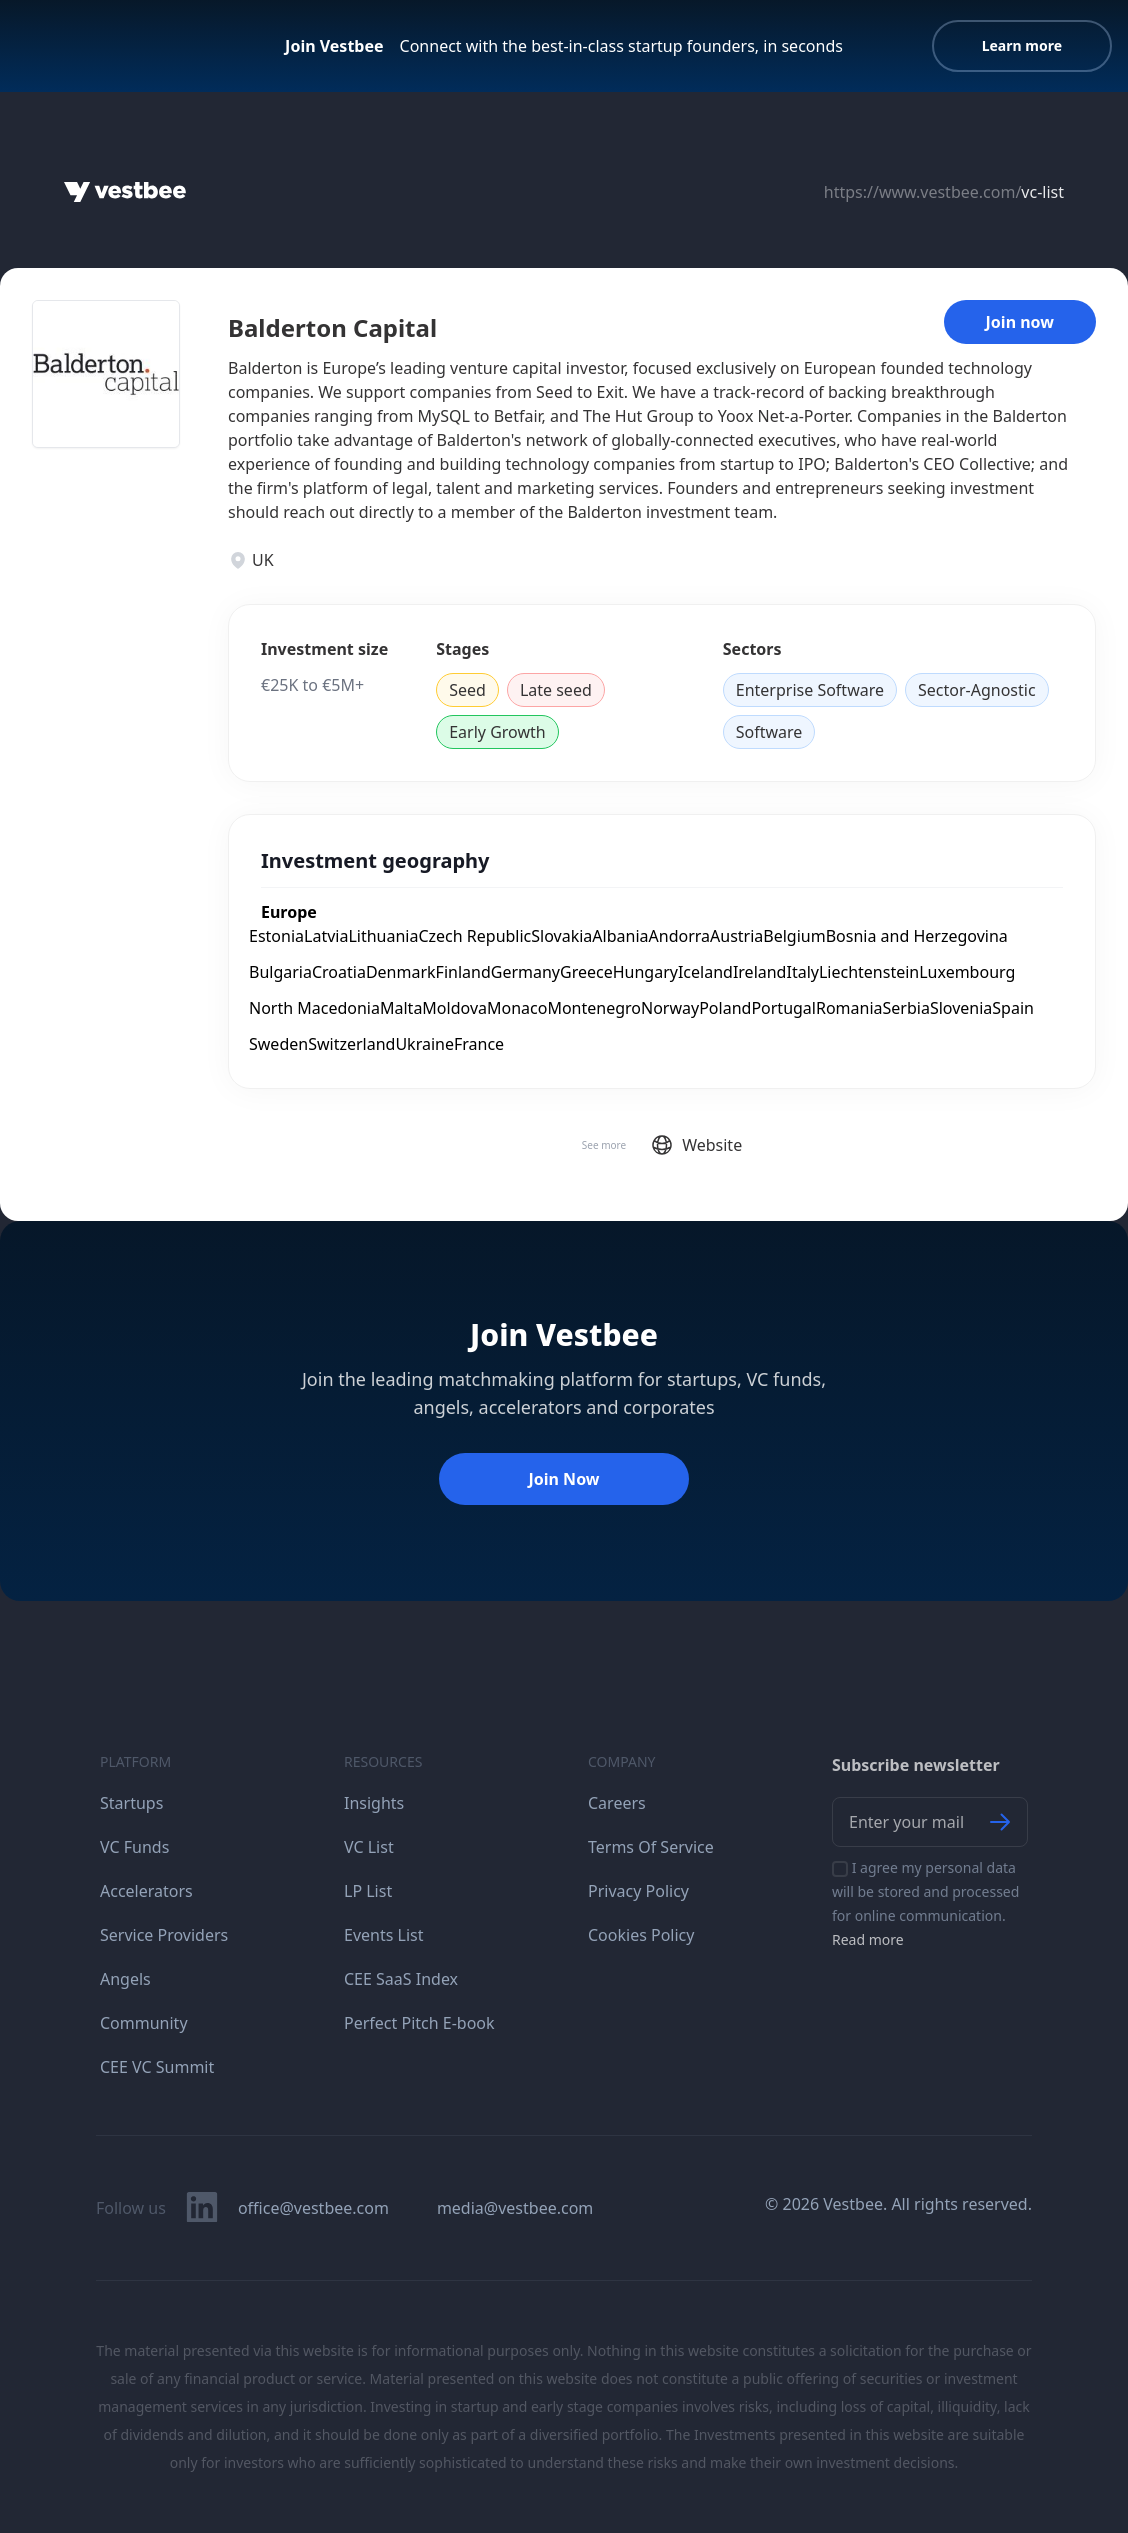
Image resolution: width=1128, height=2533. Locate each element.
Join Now (563, 1479)
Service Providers (164, 1935)
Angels (125, 1979)
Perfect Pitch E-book (419, 2023)
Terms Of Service (651, 1847)
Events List (384, 1935)
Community (144, 2023)
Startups (131, 1803)
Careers (617, 1803)
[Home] (125, 192)
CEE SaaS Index (401, 1979)
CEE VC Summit (157, 2067)
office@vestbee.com (313, 2208)
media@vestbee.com (515, 2208)
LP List (368, 1891)
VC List (369, 1847)
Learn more (1022, 45)
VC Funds (134, 1847)
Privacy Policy (638, 1891)
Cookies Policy (641, 1935)
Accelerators (146, 1891)
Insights (374, 1803)
